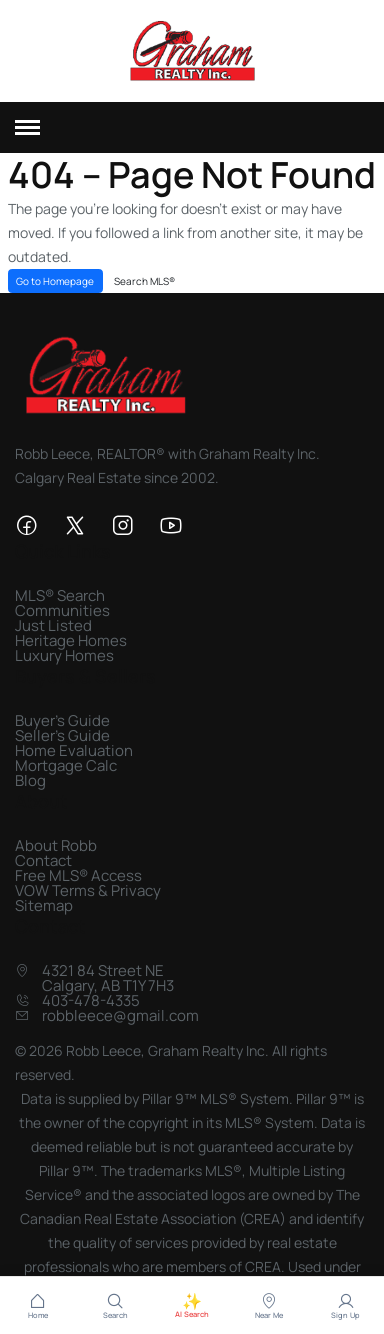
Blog (30, 780)
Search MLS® (144, 281)
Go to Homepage (55, 281)
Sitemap (44, 905)
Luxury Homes (64, 655)
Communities (62, 610)
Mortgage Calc (66, 765)
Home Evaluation (74, 750)
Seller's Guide (62, 735)
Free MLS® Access (78, 875)
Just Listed (53, 625)
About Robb (56, 845)
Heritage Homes (71, 640)
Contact (43, 860)
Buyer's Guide (62, 720)
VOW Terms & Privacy (88, 890)
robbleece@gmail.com (120, 1015)
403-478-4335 (91, 1000)
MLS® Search (60, 595)
